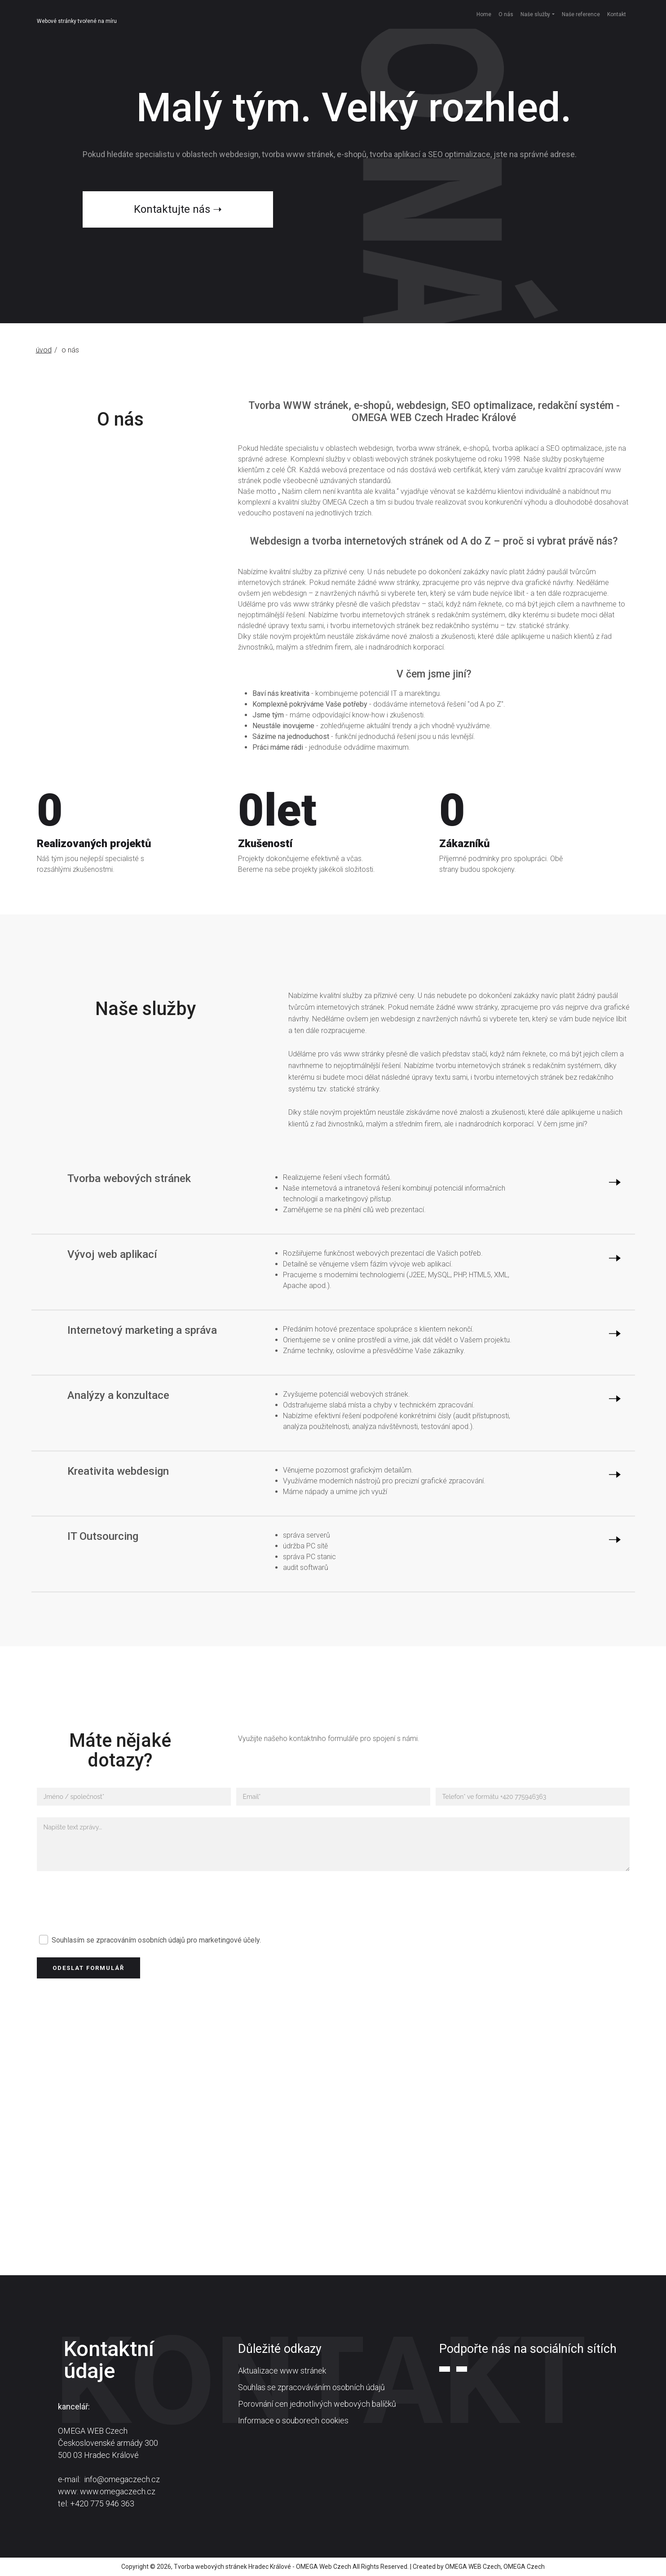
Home (483, 14)
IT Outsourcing (102, 1536)
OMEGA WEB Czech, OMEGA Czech (495, 2566)
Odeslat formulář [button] (88, 1968)
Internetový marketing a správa (142, 1330)
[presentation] (105, 1903)
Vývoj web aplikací (112, 1254)
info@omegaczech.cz (122, 2479)
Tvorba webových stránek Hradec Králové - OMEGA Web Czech (262, 2566)
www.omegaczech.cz (117, 2491)
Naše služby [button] (535, 14)
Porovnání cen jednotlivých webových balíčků (317, 2404)
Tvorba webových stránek (129, 1178)
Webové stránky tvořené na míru (77, 21)
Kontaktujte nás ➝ (178, 209)
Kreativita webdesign (118, 1471)
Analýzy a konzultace (118, 1395)
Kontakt (616, 14)
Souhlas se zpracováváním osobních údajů (311, 2387)
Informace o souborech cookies (293, 2420)
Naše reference (581, 14)
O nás (505, 14)
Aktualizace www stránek (282, 2370)
